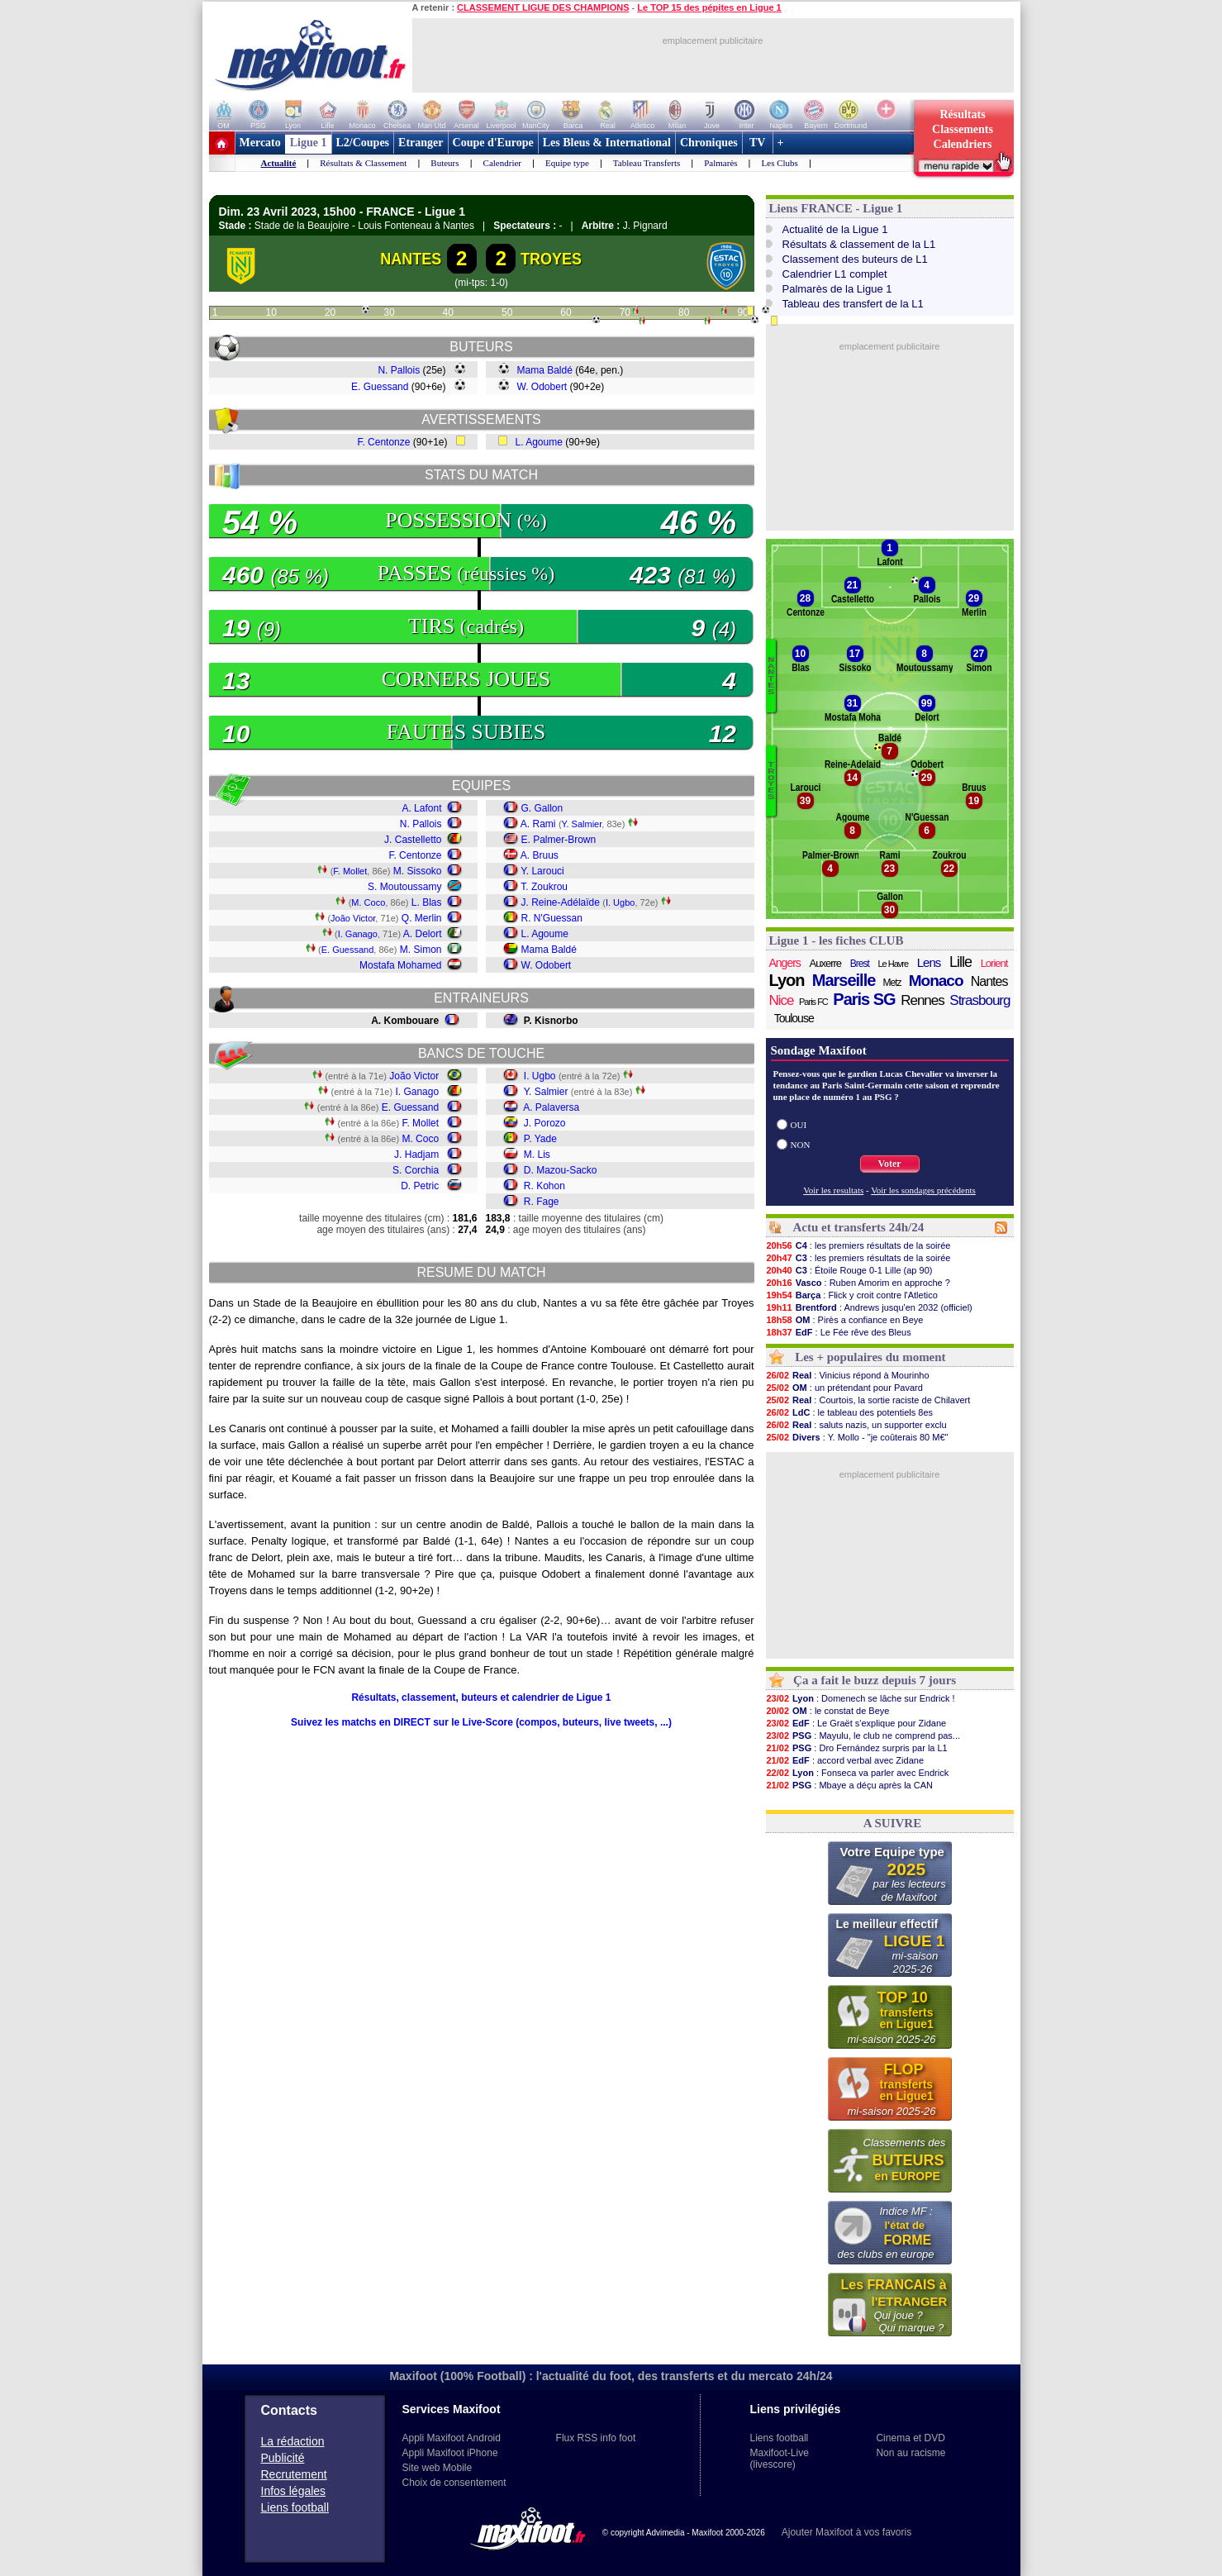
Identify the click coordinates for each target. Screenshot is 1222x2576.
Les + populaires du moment (870, 1357)
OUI (799, 1125)
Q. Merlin (422, 918)
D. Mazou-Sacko (560, 1170)
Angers (785, 962)
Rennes (922, 1000)
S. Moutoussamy (404, 887)
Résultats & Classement (363, 163)
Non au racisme (910, 2453)
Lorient (994, 963)
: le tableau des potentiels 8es (850, 1412)
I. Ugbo (620, 902)
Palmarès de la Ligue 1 (837, 289)
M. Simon (421, 949)
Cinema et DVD (910, 2438)
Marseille (844, 980)
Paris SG (864, 999)
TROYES (551, 259)
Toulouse (794, 1018)
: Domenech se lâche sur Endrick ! (860, 1698)
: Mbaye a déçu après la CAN (850, 1785)
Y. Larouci (542, 871)
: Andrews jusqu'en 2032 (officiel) (869, 1307)
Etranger (420, 142)
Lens (929, 962)
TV (757, 142)
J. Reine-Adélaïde (560, 902)
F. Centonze (383, 442)
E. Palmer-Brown (559, 839)
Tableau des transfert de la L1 (853, 304)
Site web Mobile (437, 2468)
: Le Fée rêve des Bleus (838, 1332)
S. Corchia (415, 1170)
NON (801, 1145)
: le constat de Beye (828, 1711)
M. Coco (368, 902)
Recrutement (294, 2474)
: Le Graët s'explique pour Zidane (856, 1723)
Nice (781, 1000)
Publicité (283, 2457)
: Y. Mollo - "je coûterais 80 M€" (857, 1437)
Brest (859, 963)
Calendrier (502, 163)
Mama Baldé (545, 370)
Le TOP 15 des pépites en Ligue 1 (709, 7)
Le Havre (892, 964)
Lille (960, 962)
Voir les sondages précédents (923, 1190)
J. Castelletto (412, 839)
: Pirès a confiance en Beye (845, 1320)
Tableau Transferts (646, 163)
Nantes (989, 981)
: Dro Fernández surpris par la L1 (857, 1748)
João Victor (352, 918)
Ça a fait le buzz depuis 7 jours (874, 1680)
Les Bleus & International (607, 142)
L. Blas (426, 902)
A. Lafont (421, 808)
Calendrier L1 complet (834, 274)
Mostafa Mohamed (400, 965)
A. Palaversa (551, 1107)
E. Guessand (379, 387)
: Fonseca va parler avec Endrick (857, 1773)
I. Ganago (358, 934)
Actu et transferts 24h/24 (858, 1227)
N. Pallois (399, 370)
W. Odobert (542, 387)
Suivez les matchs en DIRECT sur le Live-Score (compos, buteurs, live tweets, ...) (481, 1722)
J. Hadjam (416, 1154)
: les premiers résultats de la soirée (858, 1245)
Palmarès (720, 163)
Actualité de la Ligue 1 (835, 229)
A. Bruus (540, 855)
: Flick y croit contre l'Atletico (852, 1295)
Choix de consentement (454, 2482)
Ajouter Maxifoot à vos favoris (846, 2532)
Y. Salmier (582, 824)
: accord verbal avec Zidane (845, 1760)
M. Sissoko (417, 871)
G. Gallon (542, 808)
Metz (892, 982)
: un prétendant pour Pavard (844, 1388)
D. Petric (420, 1186)
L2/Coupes (363, 142)
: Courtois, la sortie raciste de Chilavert (868, 1400)
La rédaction (293, 2441)
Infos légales (293, 2490)
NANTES (411, 259)
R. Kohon (544, 1186)
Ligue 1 (308, 142)
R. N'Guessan (551, 918)
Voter (889, 1163)
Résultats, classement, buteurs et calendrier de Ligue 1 (481, 1697)
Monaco (936, 981)
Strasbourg (979, 1000)
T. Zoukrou (544, 887)
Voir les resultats (833, 1190)
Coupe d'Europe (493, 142)
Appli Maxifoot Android (451, 2438)
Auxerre (826, 963)
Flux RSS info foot (596, 2438)
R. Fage (541, 1201)
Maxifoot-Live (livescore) (779, 2458)
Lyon (787, 980)
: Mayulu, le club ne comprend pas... (863, 1735)
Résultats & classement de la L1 (859, 244)
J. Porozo (545, 1123)
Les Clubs (780, 163)
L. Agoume (539, 442)
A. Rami (538, 824)
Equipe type (567, 163)
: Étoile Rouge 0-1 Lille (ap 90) (849, 1270)
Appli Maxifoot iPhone (450, 2453)
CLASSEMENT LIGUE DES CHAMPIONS (543, 7)
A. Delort (422, 934)
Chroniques (709, 142)
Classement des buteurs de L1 (855, 259)
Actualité (279, 163)
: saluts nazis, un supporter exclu (856, 1425)
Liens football (295, 2507)
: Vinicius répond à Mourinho (848, 1375)
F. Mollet (350, 871)
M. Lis (537, 1154)
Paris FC (813, 1002)
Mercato (260, 142)
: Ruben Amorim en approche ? (858, 1283)
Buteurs (444, 163)
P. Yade (540, 1139)
